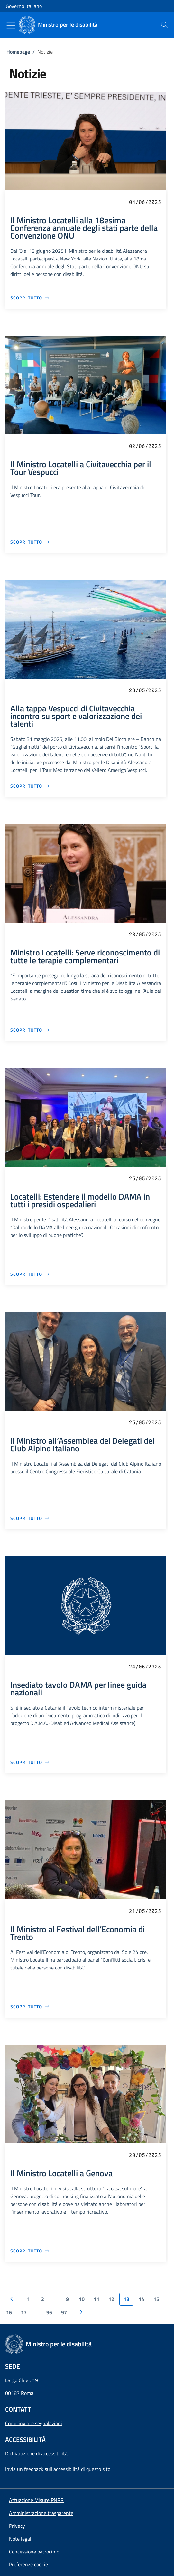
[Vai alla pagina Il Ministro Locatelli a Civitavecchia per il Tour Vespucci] (30, 541)
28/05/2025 (145, 690)
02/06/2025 (145, 446)
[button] (28, 2564)
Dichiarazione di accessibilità (36, 2453)
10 (82, 2299)
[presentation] (164, 25)
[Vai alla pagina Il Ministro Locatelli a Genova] (30, 2250)
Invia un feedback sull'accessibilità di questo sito (57, 2469)
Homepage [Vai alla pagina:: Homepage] (18, 52)
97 (64, 2312)
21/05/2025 (145, 1910)
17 (24, 2312)
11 (96, 2299)
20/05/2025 (145, 2154)
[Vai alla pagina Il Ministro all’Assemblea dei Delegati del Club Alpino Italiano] (30, 1518)
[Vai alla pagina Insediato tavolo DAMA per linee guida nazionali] (30, 1762)
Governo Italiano (24, 6)
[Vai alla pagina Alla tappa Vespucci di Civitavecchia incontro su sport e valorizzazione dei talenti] (30, 785)
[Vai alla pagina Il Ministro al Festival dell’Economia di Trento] (30, 2006)
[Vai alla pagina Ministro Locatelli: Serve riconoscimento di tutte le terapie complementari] (30, 1030)
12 (111, 2299)
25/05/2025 (145, 1178)
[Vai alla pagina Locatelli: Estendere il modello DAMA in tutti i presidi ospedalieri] (30, 1274)
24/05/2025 (145, 1666)
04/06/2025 (145, 201)
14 (141, 2299)
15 (156, 2299)
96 (49, 2312)
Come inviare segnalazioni (33, 2423)
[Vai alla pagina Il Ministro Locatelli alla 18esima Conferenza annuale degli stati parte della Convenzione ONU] (30, 297)
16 (9, 2312)
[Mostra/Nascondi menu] (11, 25)
